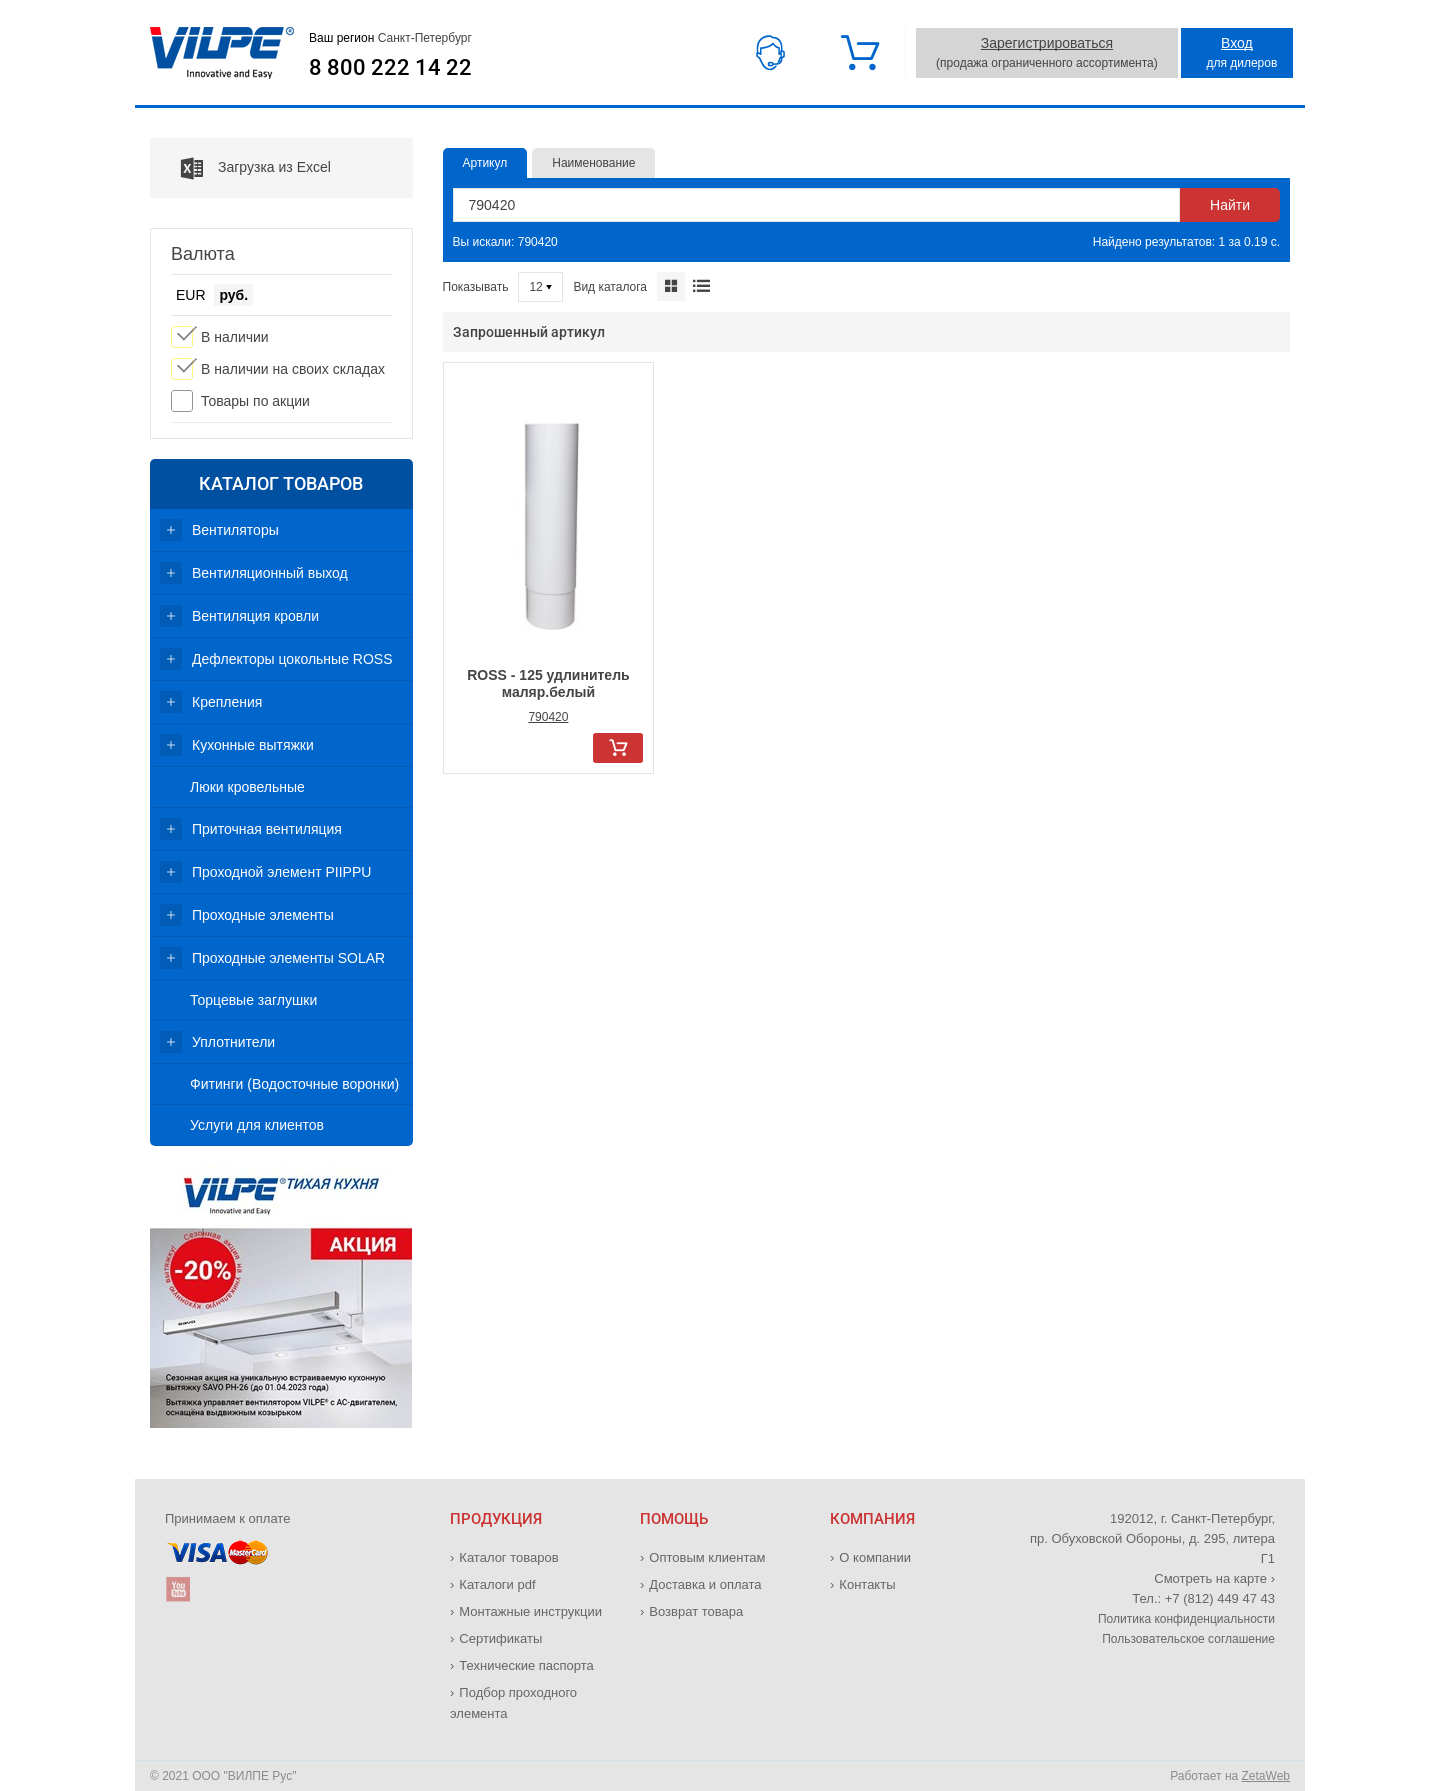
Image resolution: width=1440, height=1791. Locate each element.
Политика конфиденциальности (1186, 1619)
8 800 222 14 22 (390, 68)
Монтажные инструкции (530, 1611)
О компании (875, 1557)
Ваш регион (390, 38)
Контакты (867, 1584)
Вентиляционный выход (270, 573)
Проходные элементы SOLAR (288, 958)
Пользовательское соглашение (1188, 1639)
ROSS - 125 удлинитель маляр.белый (548, 683)
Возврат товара (696, 1611)
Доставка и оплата (705, 1584)
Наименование (593, 163)
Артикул (485, 163)
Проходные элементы (263, 915)
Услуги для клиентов (257, 1125)
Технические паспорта (526, 1665)
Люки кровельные (247, 787)
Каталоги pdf (497, 1584)
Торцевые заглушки (253, 1000)
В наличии (235, 337)
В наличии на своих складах (293, 369)
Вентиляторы (235, 530)
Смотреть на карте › (1214, 1578)
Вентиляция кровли (255, 616)
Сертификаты (500, 1638)
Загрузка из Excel (240, 168)
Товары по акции (255, 401)
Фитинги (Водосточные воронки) (294, 1084)
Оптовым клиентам (707, 1557)
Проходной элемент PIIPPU (281, 872)
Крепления (227, 702)
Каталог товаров (281, 483)
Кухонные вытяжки (253, 745)
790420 (548, 717)
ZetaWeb (1266, 1776)
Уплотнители (233, 1042)
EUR (191, 295)
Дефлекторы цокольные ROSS (292, 659)
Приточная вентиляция (267, 829)
